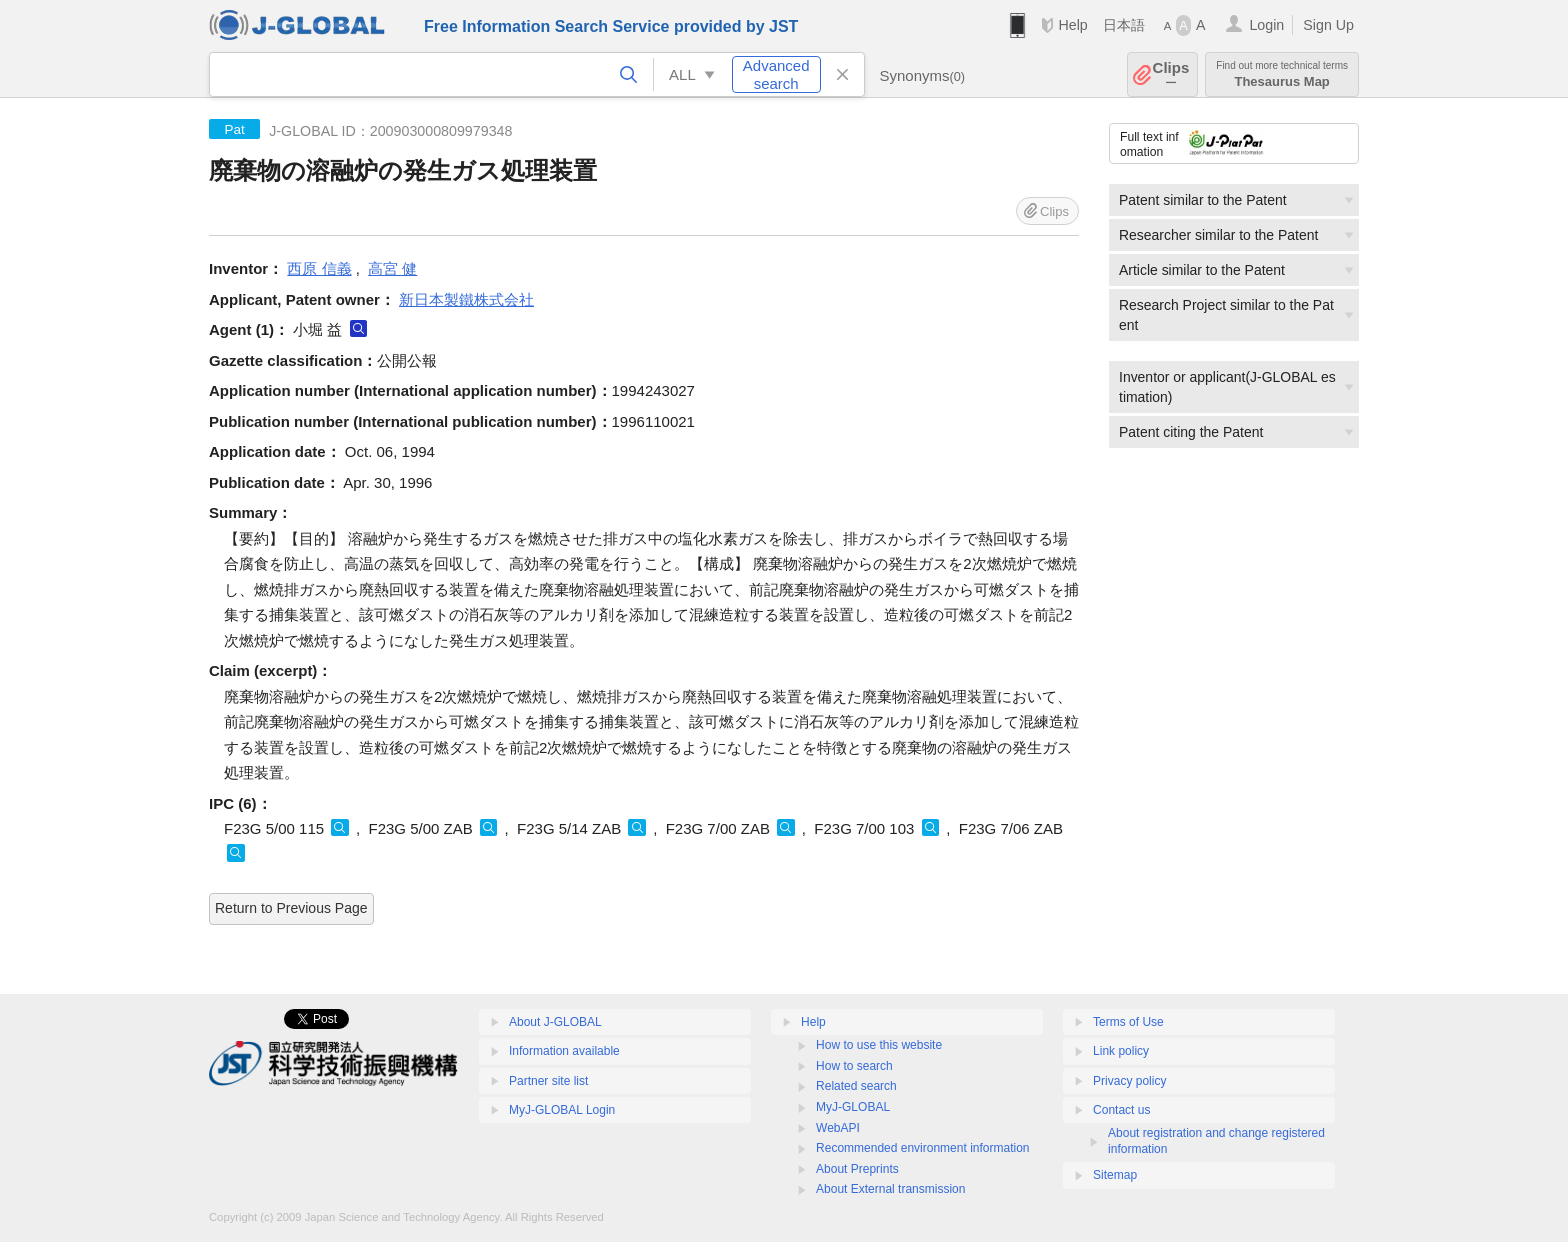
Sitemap (1115, 1175)
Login (1266, 25)
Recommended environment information (922, 1148)
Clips (1171, 74)
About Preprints (857, 1169)
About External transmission (890, 1189)
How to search (854, 1066)
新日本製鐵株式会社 (466, 299)
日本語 (1124, 25)
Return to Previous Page (291, 908)
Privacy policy (1129, 1081)
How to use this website (879, 1045)
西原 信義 (319, 268)
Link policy (1121, 1051)
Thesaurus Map (1282, 74)
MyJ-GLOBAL (853, 1107)
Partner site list (548, 1081)
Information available (564, 1051)
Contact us (1121, 1110)
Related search (856, 1086)
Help (1072, 25)
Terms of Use (1128, 1022)
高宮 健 (392, 268)
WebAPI (838, 1128)
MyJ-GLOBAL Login (562, 1110)
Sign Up (1328, 25)
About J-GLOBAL (555, 1022)
